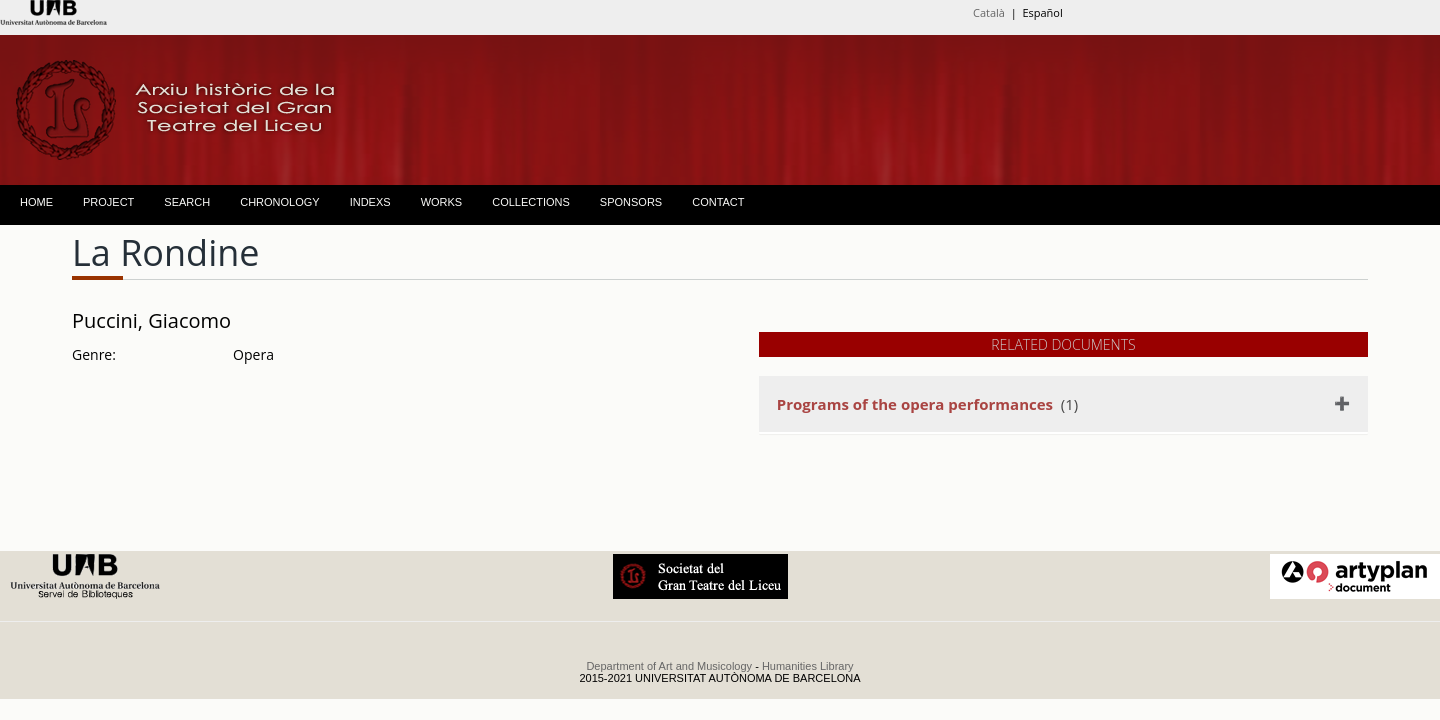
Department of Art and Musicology (669, 666)
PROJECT (108, 202)
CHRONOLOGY (279, 202)
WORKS (442, 202)
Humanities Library (808, 666)
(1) (927, 404)
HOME (36, 202)
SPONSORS (631, 202)
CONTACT (718, 202)
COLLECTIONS (531, 202)
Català (989, 12)
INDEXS (370, 202)
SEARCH (187, 202)
